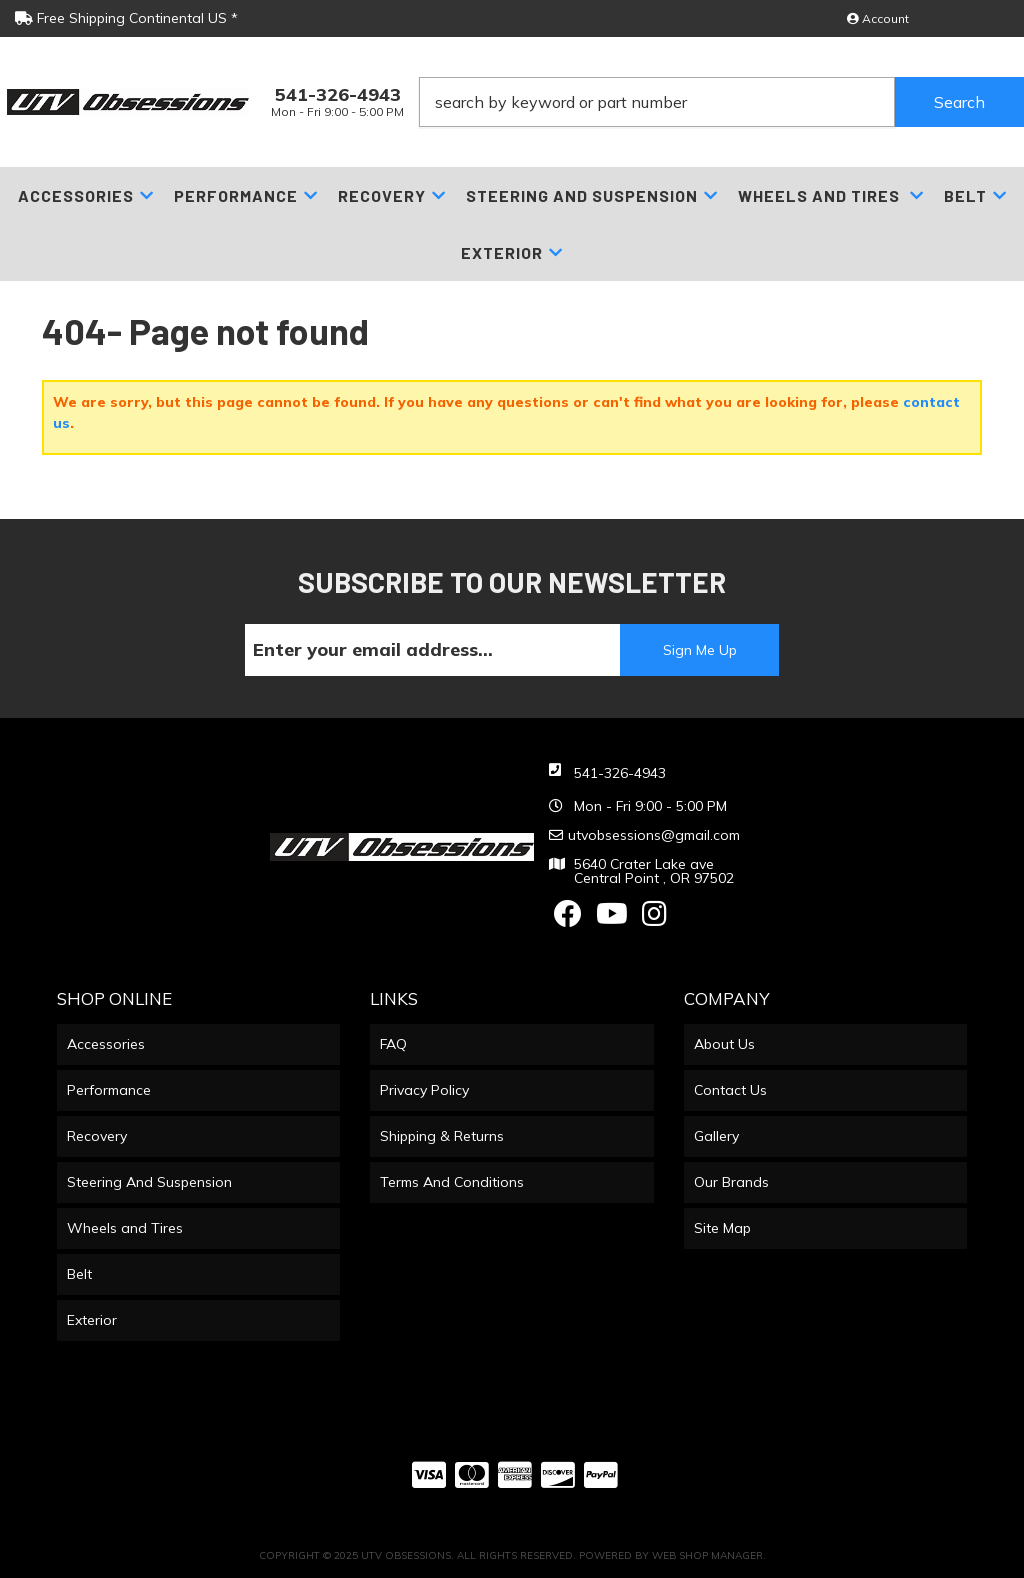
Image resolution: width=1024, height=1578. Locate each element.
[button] (721, 102)
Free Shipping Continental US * (126, 18)
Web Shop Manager (707, 1555)
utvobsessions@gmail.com (654, 835)
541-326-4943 (620, 773)
